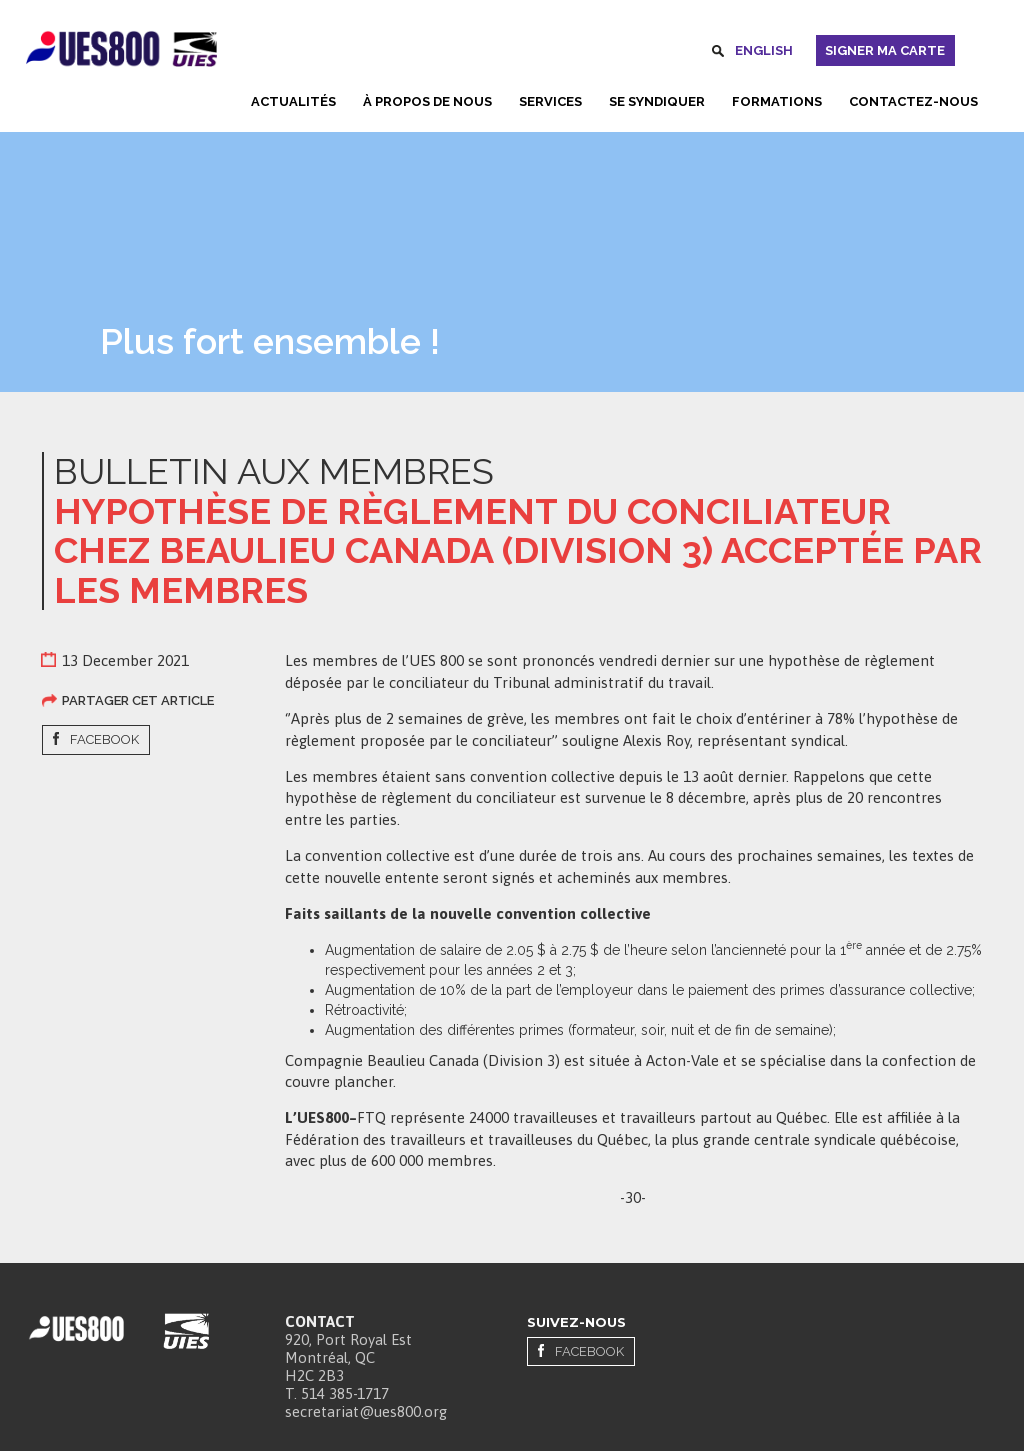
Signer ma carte (885, 50)
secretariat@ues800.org (366, 1411)
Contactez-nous (913, 101)
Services (550, 101)
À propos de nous (427, 101)
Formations (777, 101)
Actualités (293, 101)
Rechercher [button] (718, 54)
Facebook (104, 739)
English (764, 50)
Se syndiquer (657, 101)
